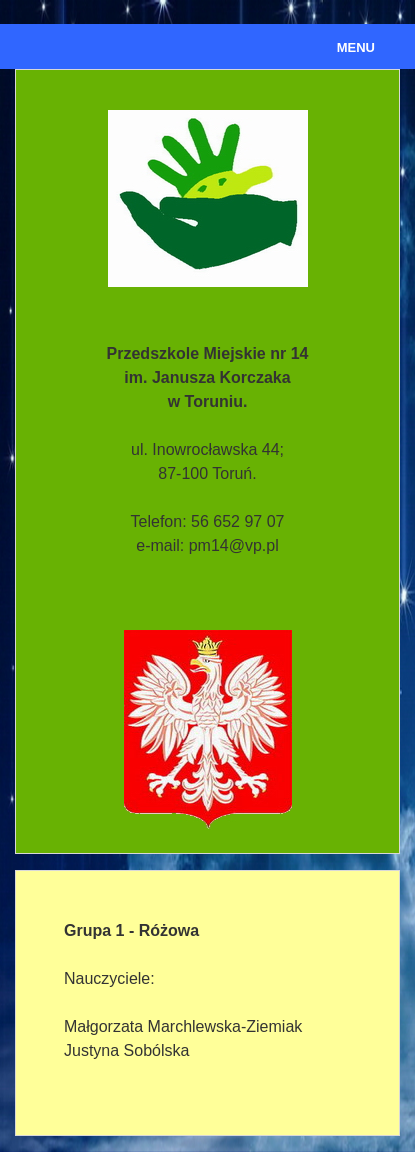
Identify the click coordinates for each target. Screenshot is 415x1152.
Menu (356, 47)
